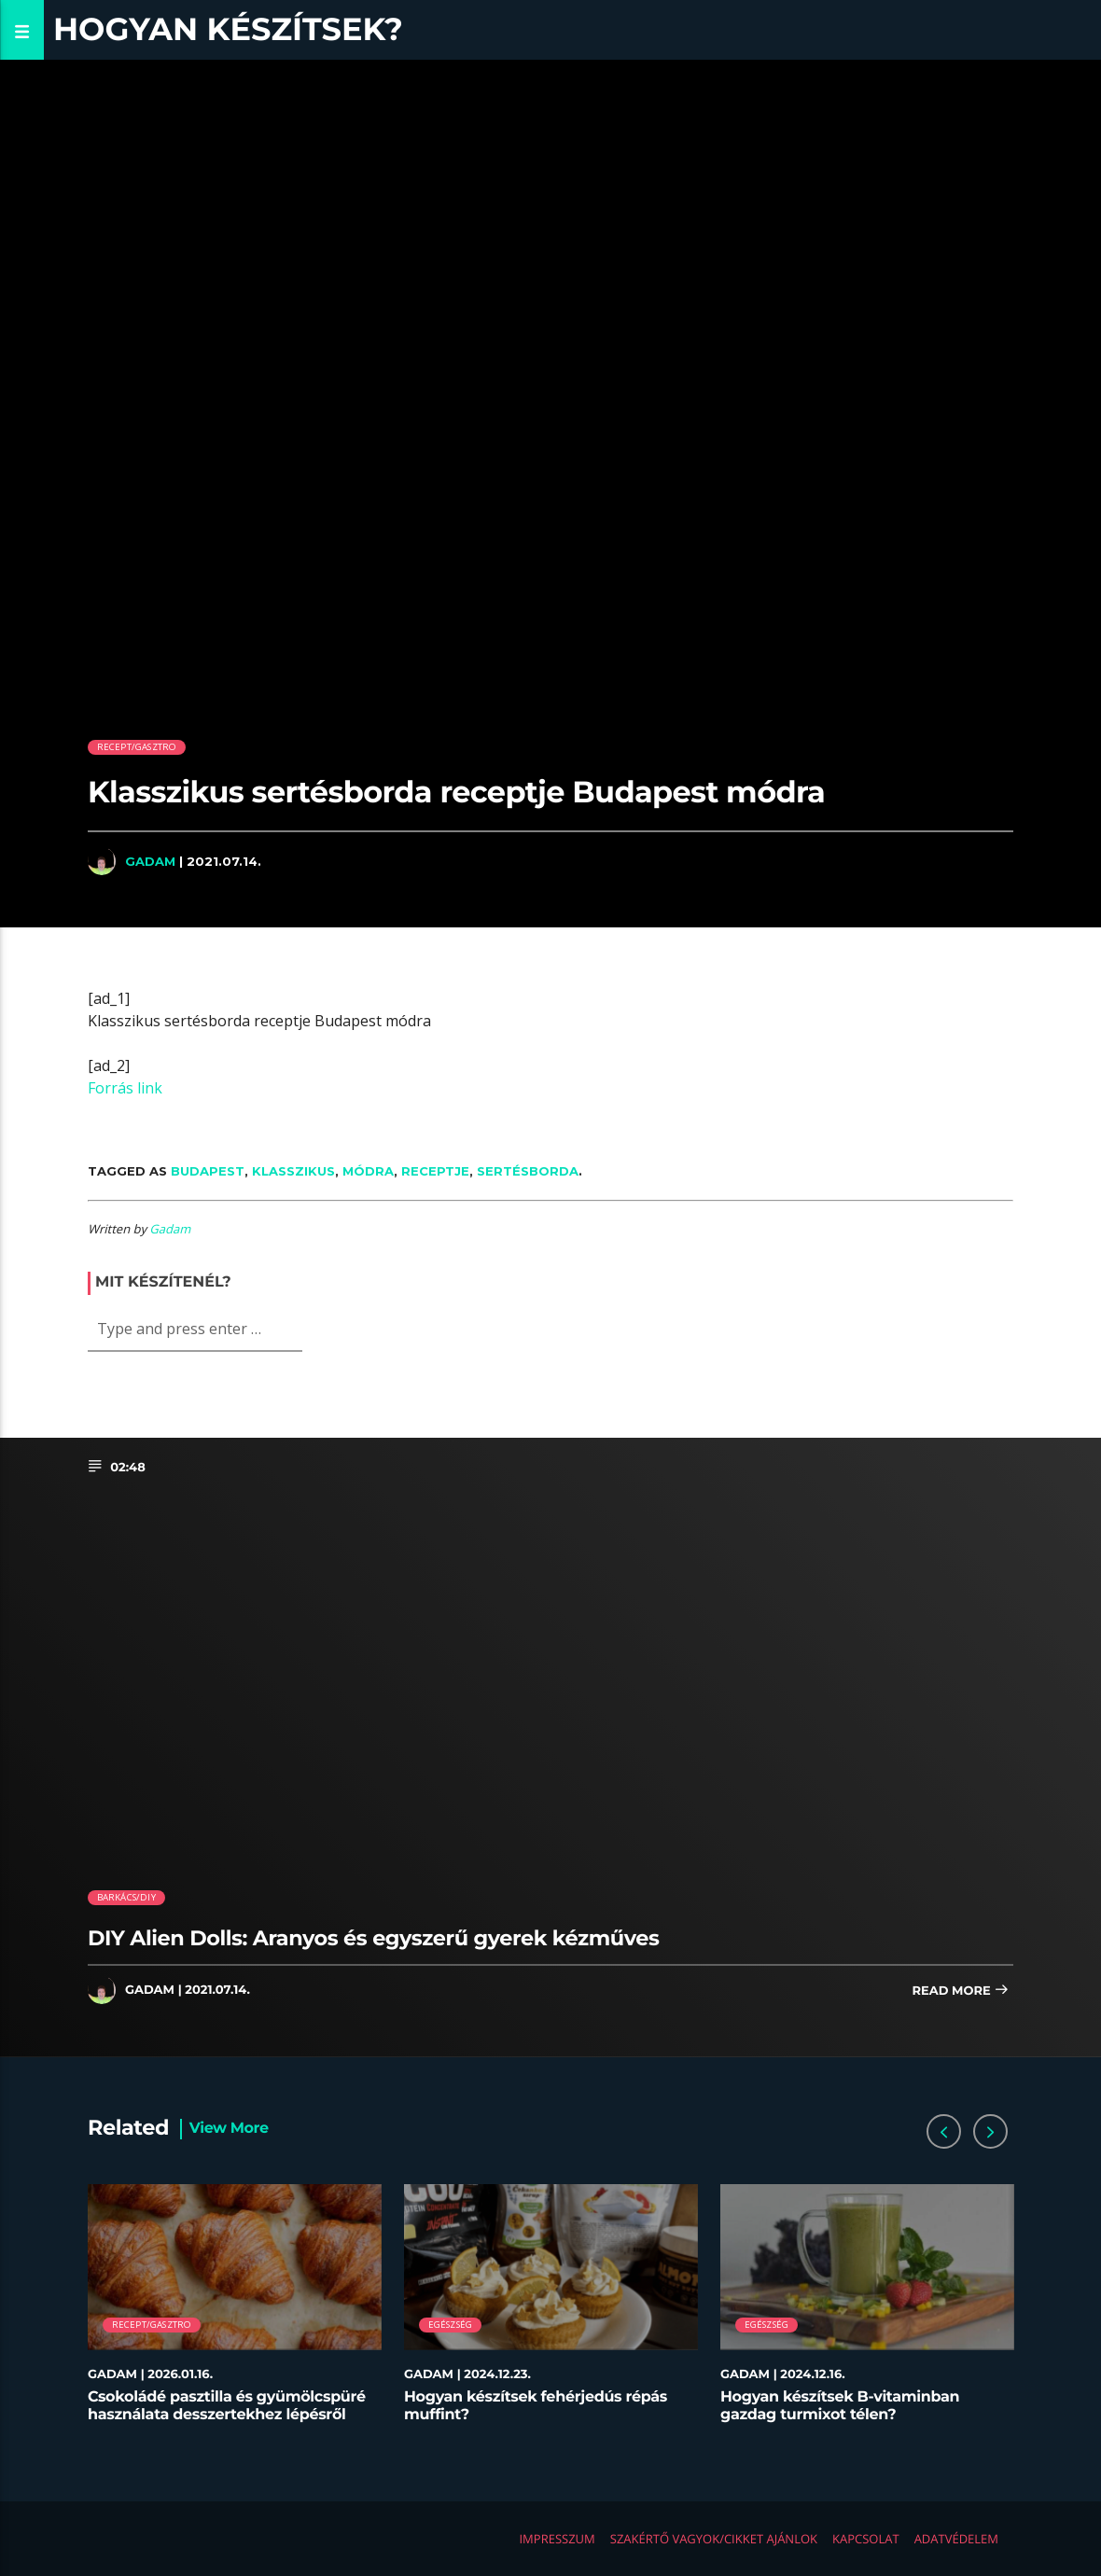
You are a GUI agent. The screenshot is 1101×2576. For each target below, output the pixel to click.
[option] (235, 2313)
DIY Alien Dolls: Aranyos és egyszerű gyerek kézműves (373, 1938)
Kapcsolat (865, 2538)
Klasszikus (293, 1170)
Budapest (207, 1170)
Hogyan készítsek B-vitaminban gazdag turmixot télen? (839, 2406)
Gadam (150, 861)
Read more (960, 1991)
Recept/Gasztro (137, 747)
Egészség (450, 2324)
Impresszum (556, 2538)
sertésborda (527, 1170)
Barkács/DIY (126, 1897)
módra (368, 1170)
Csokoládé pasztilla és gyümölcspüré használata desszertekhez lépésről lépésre (227, 2415)
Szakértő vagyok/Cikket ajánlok (713, 2538)
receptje (435, 1170)
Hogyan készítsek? (228, 29)
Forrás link (125, 1088)
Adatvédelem (956, 2538)
